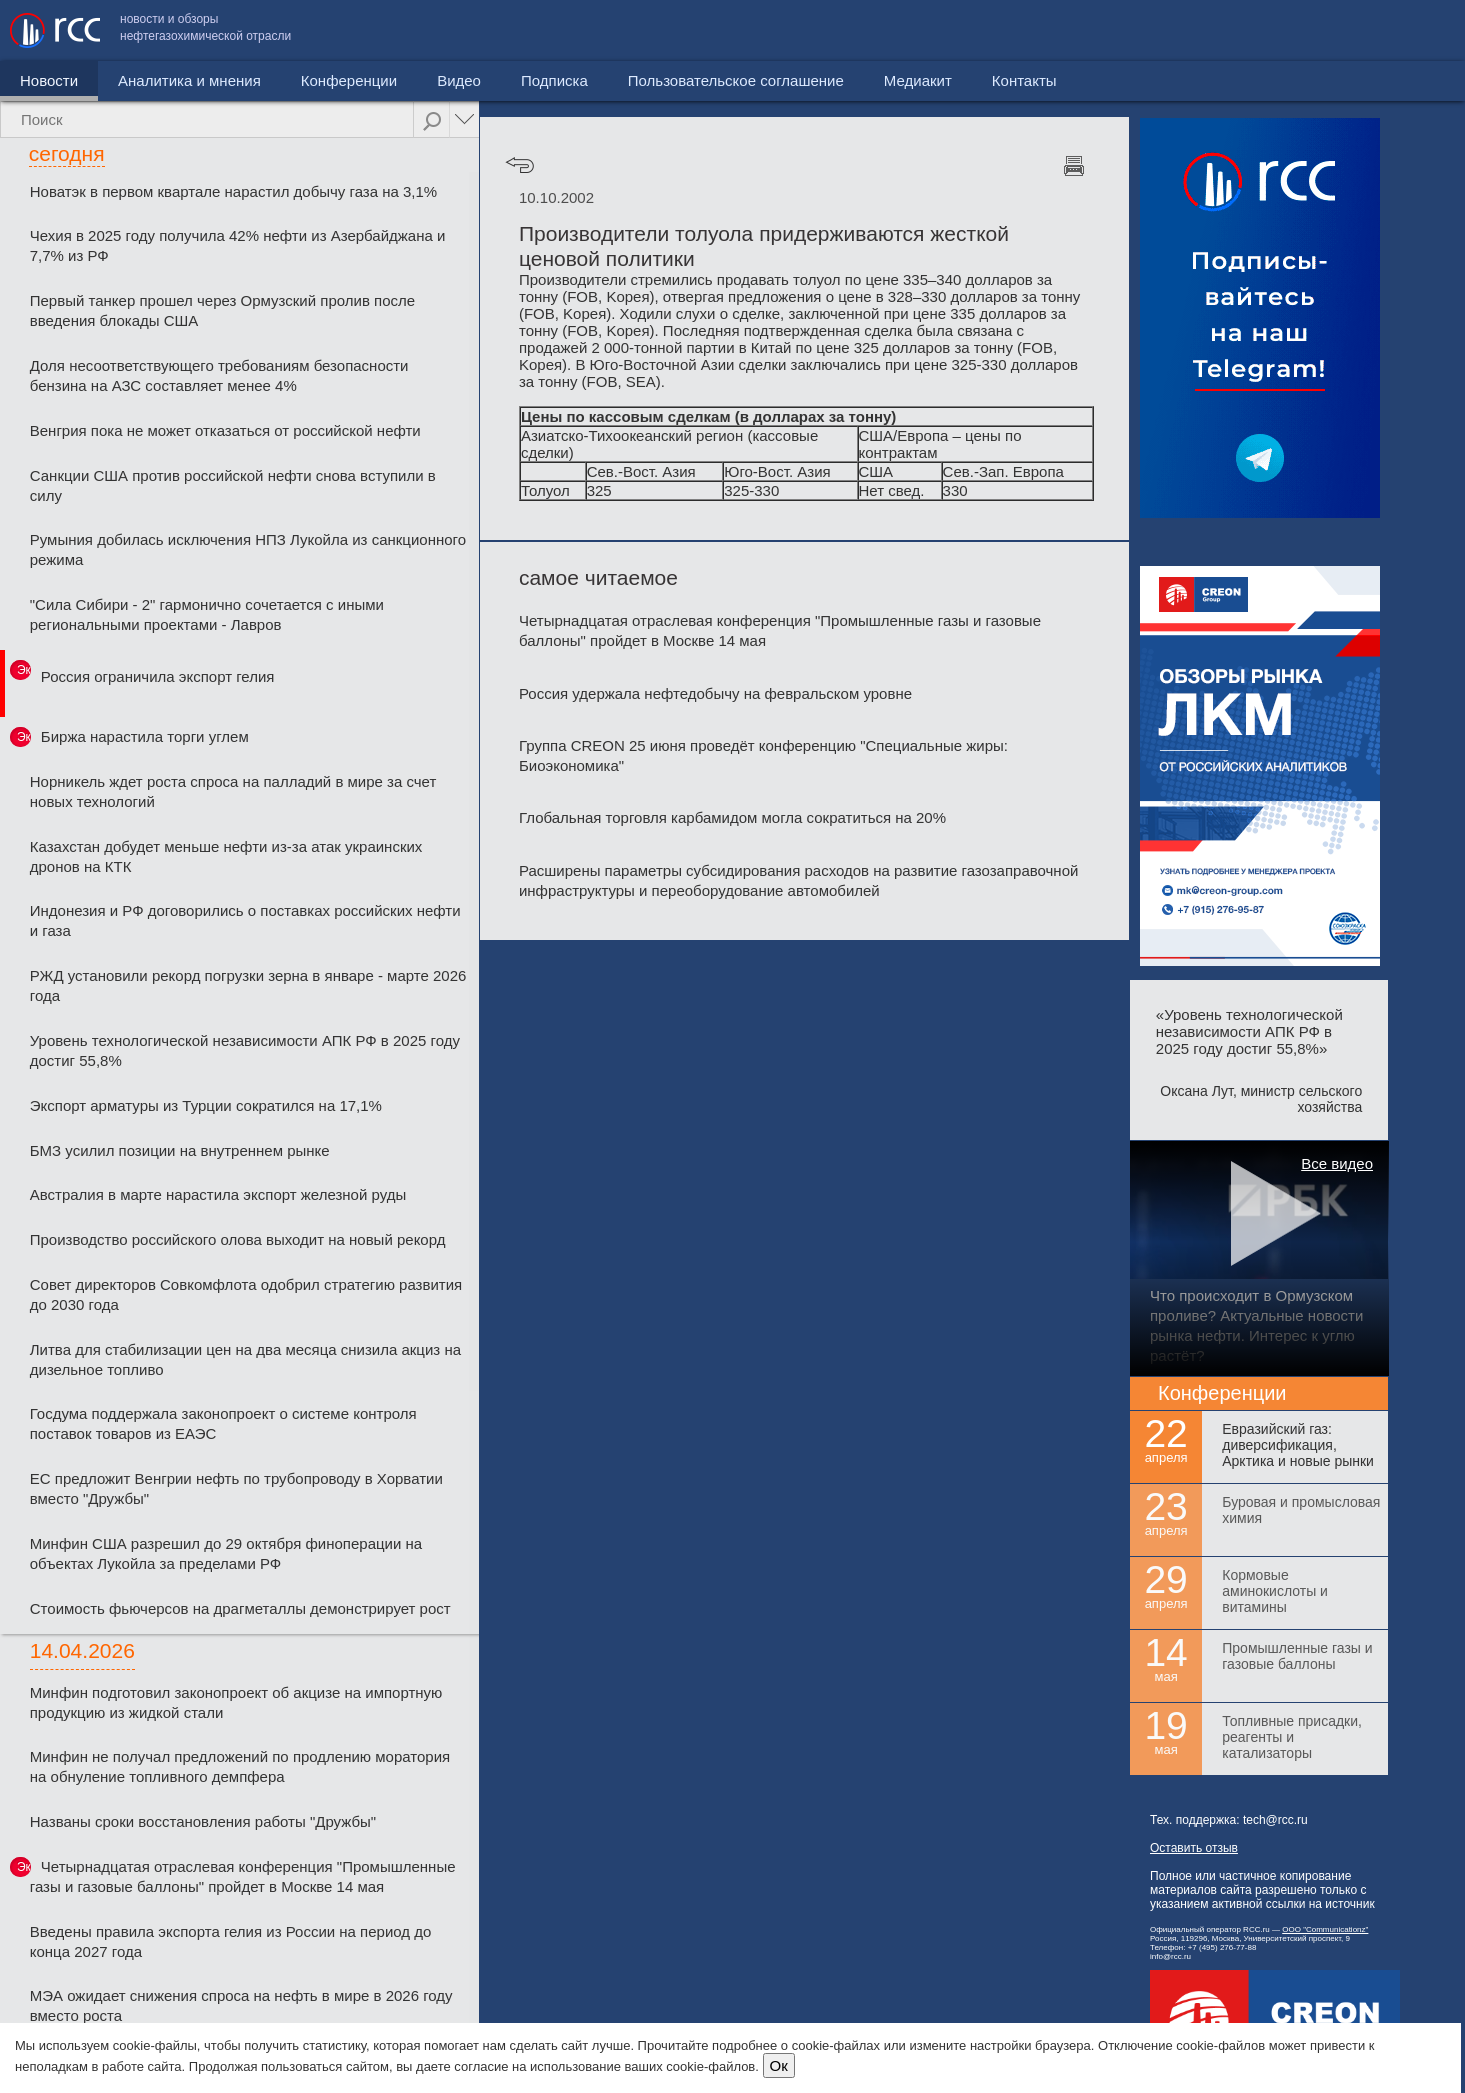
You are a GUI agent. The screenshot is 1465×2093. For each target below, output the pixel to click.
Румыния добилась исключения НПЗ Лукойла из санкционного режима (248, 549)
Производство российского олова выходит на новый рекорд (238, 1239)
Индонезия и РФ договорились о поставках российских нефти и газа (245, 920)
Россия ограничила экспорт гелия (158, 676)
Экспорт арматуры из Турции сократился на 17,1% (206, 1105)
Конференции (349, 80)
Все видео (1337, 1163)
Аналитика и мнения (189, 80)
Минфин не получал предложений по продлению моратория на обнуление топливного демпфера (240, 1766)
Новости (49, 80)
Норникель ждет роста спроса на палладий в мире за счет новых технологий (233, 791)
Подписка (554, 80)
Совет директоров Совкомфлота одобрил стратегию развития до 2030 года (246, 1294)
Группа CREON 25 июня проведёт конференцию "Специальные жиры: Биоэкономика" (763, 755)
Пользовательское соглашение (1124, 30)
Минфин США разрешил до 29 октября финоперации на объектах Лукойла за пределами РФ (226, 1553)
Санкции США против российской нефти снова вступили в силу (233, 485)
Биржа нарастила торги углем (145, 736)
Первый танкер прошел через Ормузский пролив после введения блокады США (222, 310)
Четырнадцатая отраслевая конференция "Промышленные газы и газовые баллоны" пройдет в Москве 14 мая (243, 1876)
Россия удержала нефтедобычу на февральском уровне (715, 693)
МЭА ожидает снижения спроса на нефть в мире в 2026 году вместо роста (241, 2005)
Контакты (1412, 30)
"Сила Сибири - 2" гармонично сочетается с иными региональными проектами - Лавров (207, 614)
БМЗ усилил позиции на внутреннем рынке (180, 1150)
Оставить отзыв (1194, 1848)
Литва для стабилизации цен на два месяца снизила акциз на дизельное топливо (245, 1359)
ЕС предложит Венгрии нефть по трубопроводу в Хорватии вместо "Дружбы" (236, 1488)
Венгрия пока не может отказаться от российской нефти (225, 430)
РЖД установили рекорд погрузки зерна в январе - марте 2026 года (248, 985)
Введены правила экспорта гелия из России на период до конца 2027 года (231, 1941)
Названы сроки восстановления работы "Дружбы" (203, 1821)
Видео (459, 80)
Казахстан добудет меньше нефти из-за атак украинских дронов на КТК (226, 856)
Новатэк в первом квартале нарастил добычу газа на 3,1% (233, 191)
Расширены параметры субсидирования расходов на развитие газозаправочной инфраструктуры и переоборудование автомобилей (798, 880)
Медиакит (1306, 30)
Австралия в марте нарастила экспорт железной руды (218, 1194)
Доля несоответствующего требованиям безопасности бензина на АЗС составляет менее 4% (219, 375)
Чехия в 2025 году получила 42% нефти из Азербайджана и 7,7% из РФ (238, 245)
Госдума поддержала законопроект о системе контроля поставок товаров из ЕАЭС (223, 1423)
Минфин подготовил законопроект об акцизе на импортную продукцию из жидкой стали (236, 1702)
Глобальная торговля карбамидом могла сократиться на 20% (732, 817)
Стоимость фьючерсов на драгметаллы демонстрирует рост (240, 1608)
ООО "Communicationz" (1325, 1929)
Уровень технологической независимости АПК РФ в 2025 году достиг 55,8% (245, 1050)
